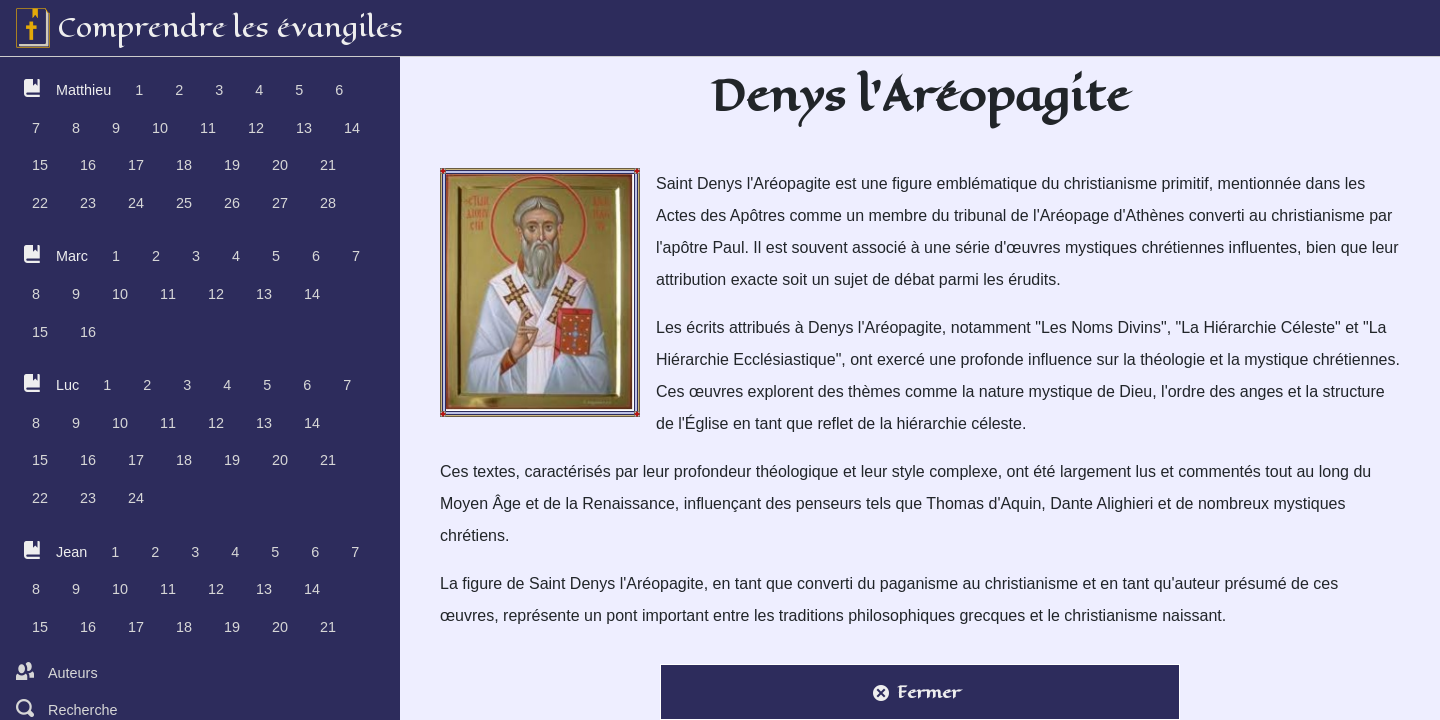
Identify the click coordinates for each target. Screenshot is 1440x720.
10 (160, 128)
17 (136, 165)
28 (328, 203)
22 (40, 203)
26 (232, 203)
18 (184, 165)
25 (184, 203)
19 (232, 165)
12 (256, 128)
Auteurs (57, 672)
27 (280, 203)
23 (88, 203)
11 (208, 128)
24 (136, 203)
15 (40, 165)
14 (352, 128)
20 (280, 165)
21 (328, 165)
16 (88, 165)
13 (304, 128)
